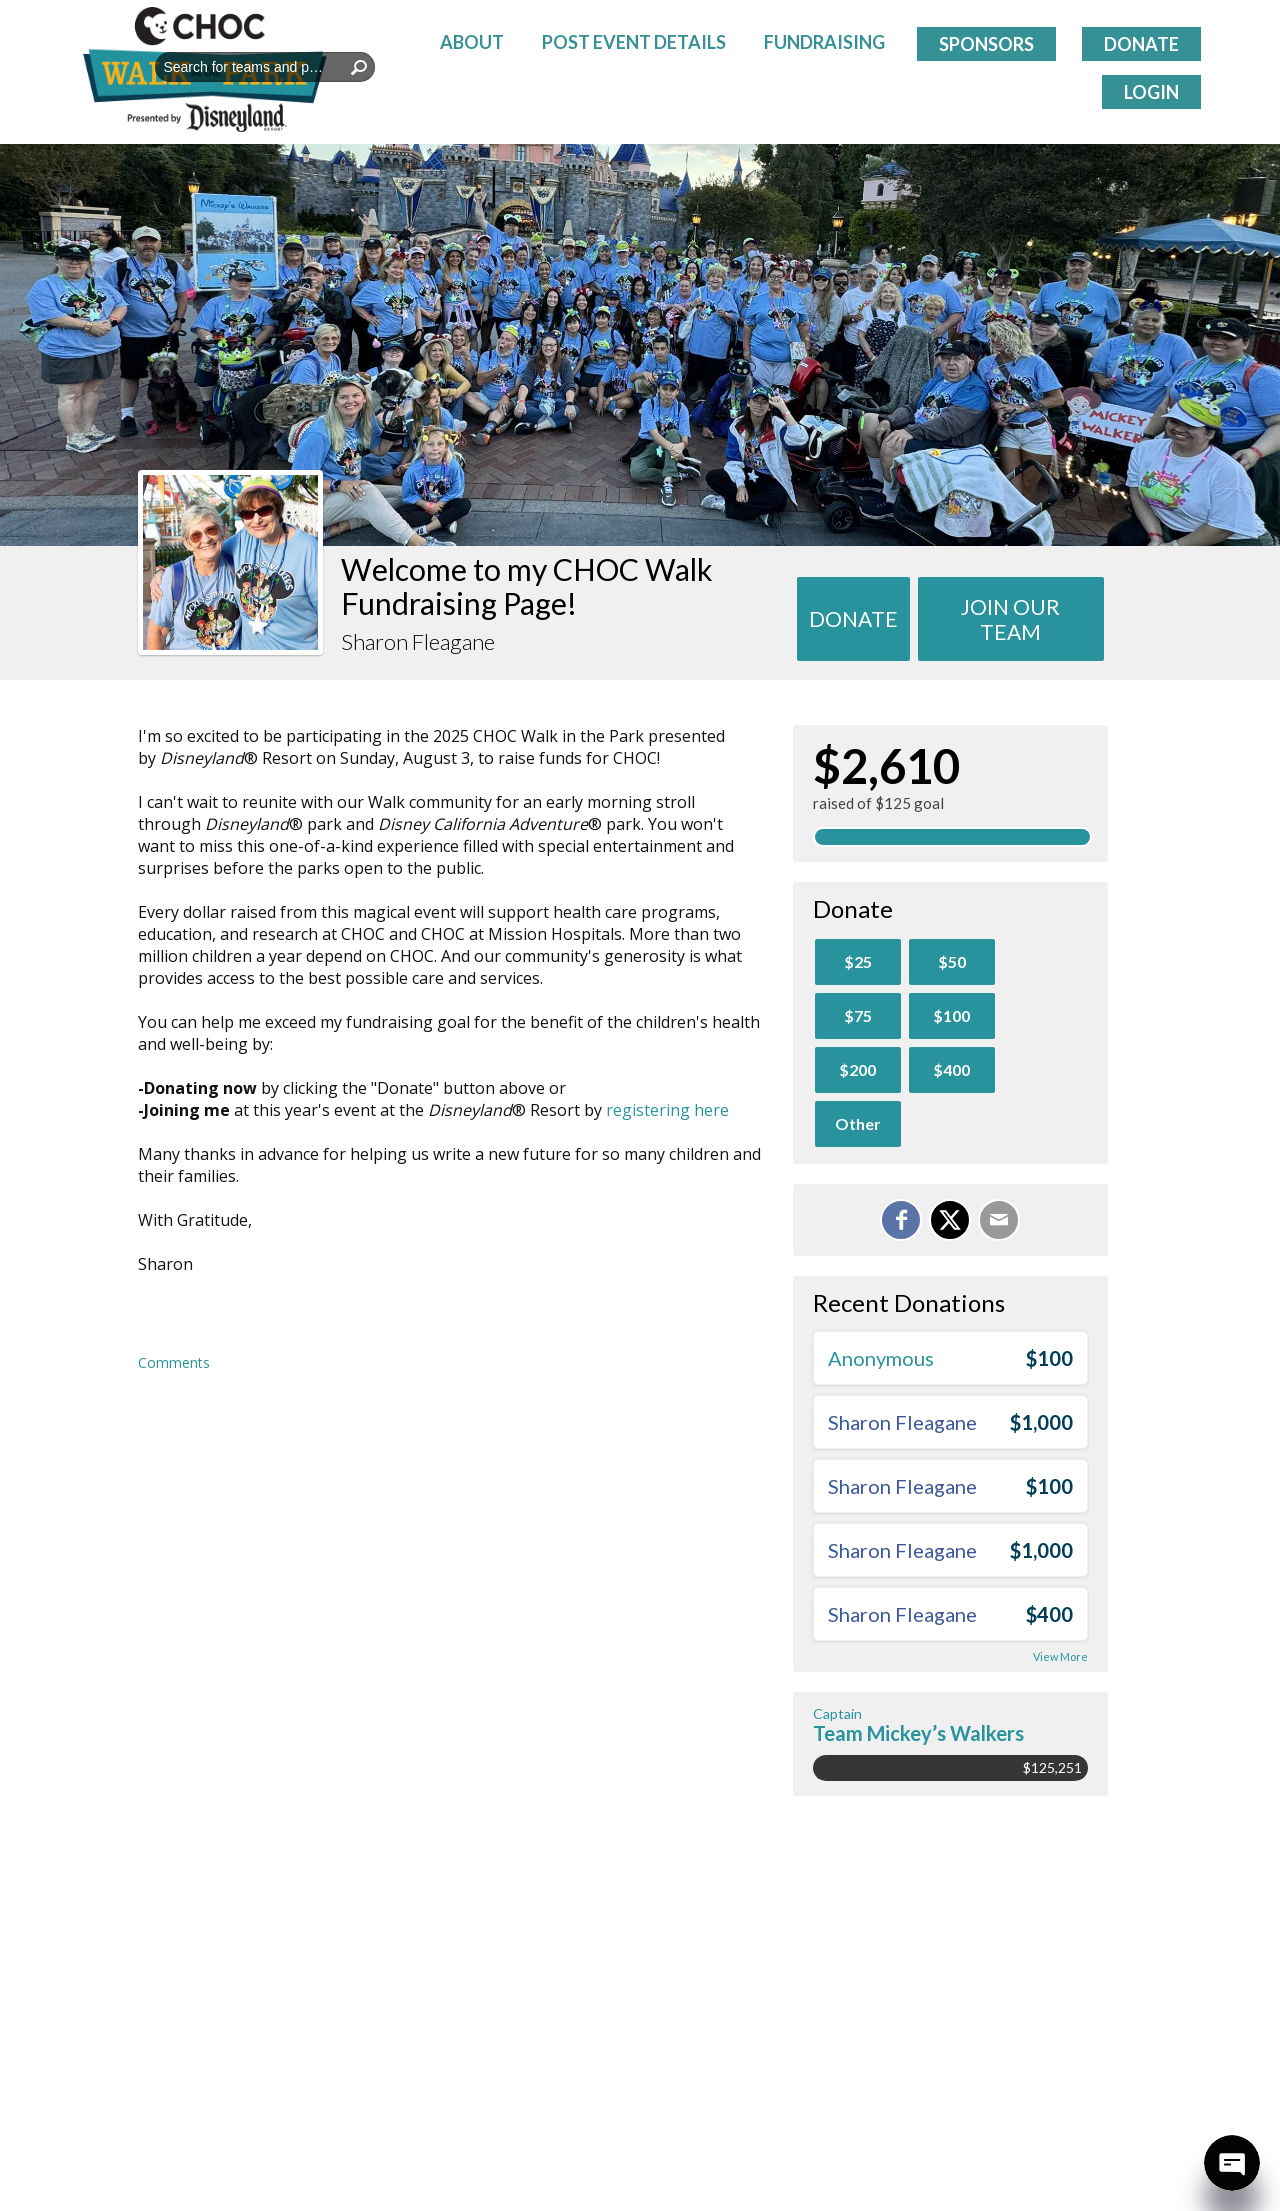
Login (1151, 92)
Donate (1141, 44)
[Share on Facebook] (901, 1220)
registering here (667, 1110)
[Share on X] (950, 1220)
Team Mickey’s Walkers (918, 1733)
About (472, 42)
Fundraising (824, 42)
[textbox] (265, 67)
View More (1060, 1656)
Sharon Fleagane (902, 1422)
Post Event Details (634, 42)
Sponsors (986, 44)
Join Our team (1010, 619)
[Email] (999, 1220)
